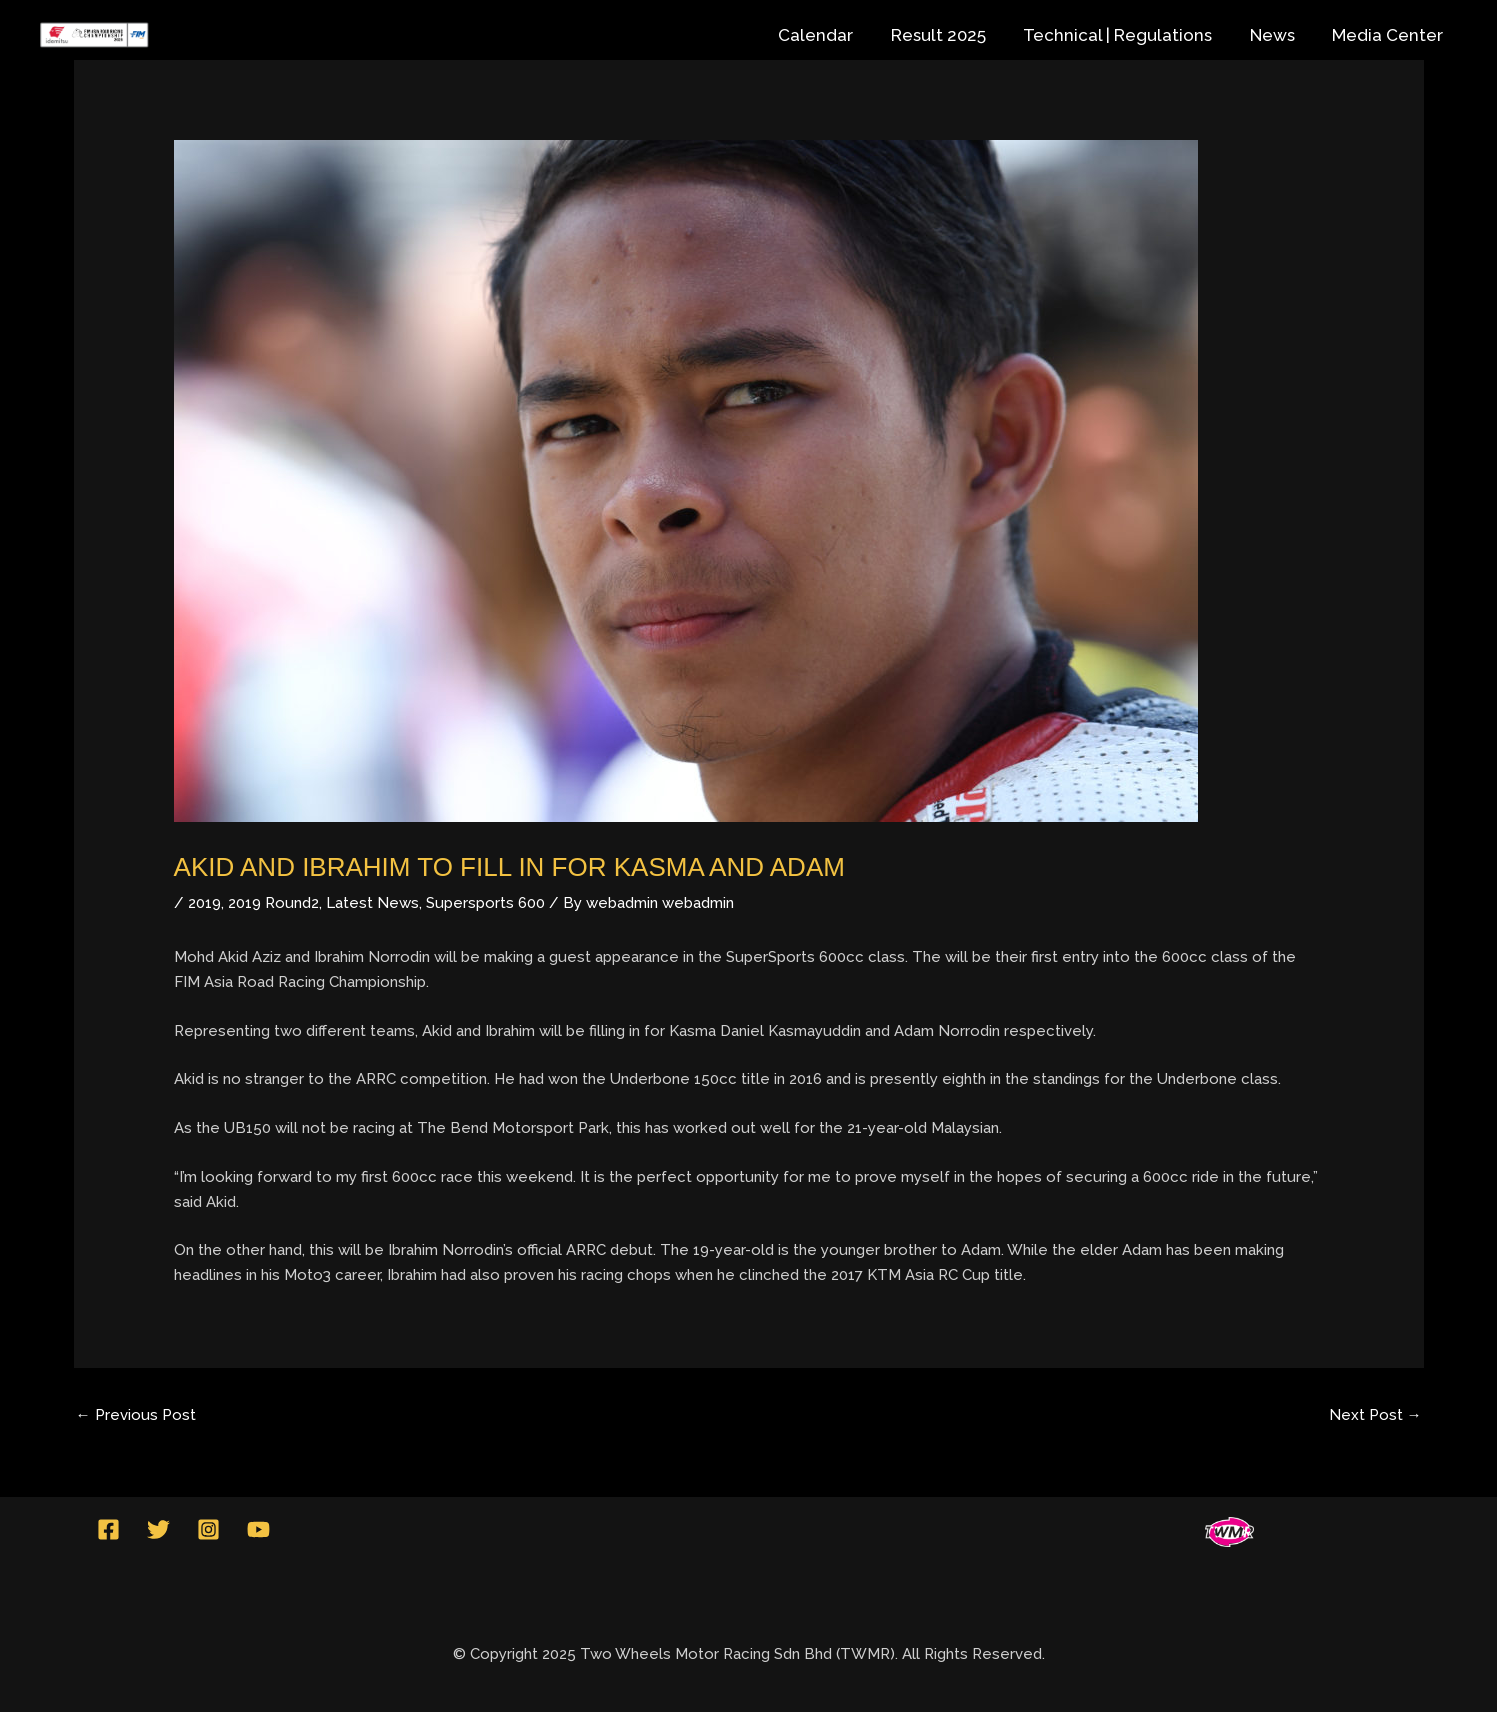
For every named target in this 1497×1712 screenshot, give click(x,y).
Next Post (1375, 1415)
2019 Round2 (273, 903)
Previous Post (136, 1415)
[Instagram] (208, 1529)
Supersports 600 (485, 903)
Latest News (372, 903)
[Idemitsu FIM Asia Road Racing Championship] (94, 35)
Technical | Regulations (1126, 35)
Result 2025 (950, 35)
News (1277, 35)
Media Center (1389, 35)
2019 (204, 903)
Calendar (831, 35)
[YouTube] (258, 1529)
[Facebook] (108, 1529)
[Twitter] (158, 1529)
